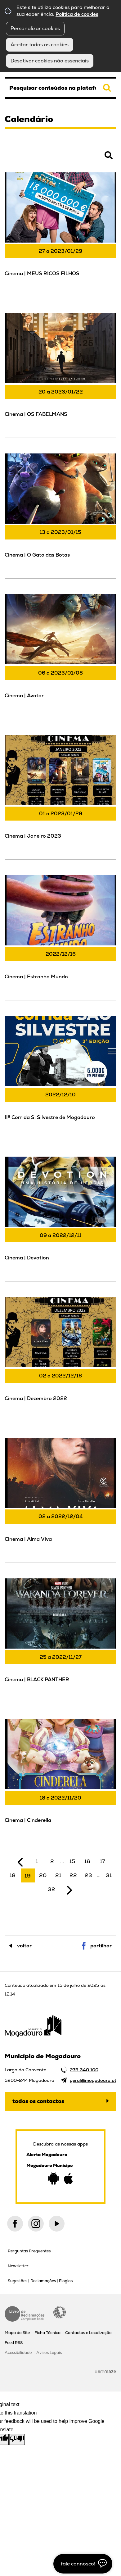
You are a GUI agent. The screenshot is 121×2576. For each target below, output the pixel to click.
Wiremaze (105, 2371)
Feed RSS (14, 2342)
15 (72, 1861)
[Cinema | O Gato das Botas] (60, 515)
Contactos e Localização (88, 2332)
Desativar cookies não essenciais (50, 60)
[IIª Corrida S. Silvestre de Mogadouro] (60, 1077)
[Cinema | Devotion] (60, 1218)
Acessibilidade (59, 2312)
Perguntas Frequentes (29, 2251)
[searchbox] (60, 88)
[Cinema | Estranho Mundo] (60, 937)
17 (102, 1861)
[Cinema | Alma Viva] (60, 1499)
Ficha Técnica (47, 2332)
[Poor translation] (17, 2439)
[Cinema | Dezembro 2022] (60, 1358)
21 (58, 1875)
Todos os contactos (38, 2101)
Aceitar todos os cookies (40, 44)
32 (51, 1889)
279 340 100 (84, 2070)
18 (13, 1875)
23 (88, 1875)
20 (43, 1875)
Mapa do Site (17, 2332)
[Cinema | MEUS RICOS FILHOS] (60, 234)
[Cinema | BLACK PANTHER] (60, 1640)
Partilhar (101, 1945)
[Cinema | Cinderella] (60, 1780)
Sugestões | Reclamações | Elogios (40, 2280)
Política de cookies (77, 14)
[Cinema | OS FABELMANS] (60, 374)
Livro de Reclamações (24, 2314)
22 (73, 1875)
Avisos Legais (49, 2352)
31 (109, 1875)
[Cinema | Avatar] (60, 655)
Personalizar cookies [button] (35, 28)
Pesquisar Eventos (25, 159)
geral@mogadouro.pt (93, 2080)
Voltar (24, 1945)
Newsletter (18, 2266)
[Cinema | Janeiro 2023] (60, 796)
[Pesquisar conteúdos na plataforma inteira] (107, 88)
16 (87, 1861)
